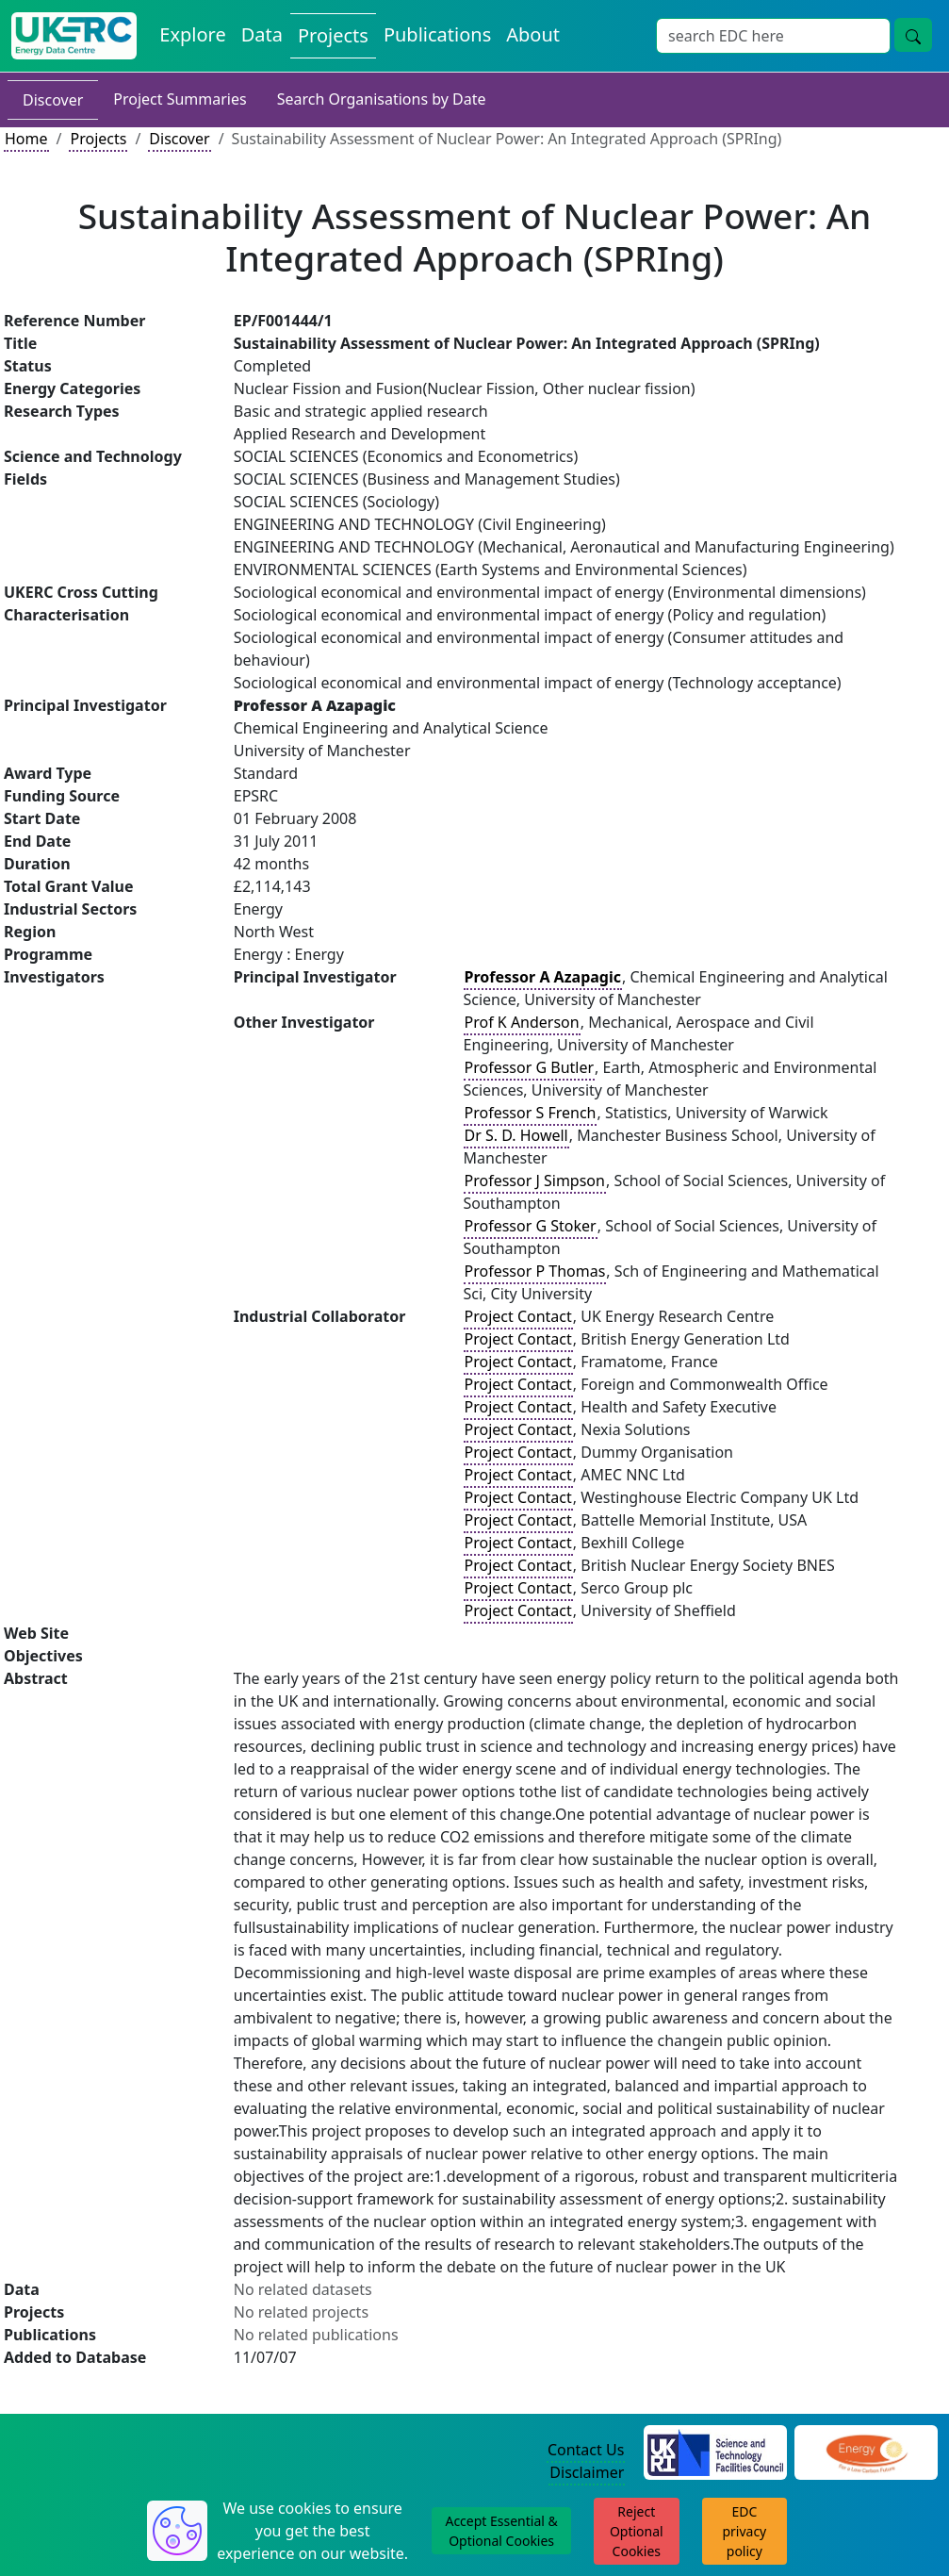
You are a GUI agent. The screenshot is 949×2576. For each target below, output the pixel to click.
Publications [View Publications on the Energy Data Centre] (437, 34)
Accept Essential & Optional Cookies (501, 2531)
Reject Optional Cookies (636, 2531)
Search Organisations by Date (381, 99)
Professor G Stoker (531, 1225)
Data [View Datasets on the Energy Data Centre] (262, 34)
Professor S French (531, 1112)
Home (26, 138)
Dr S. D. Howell (516, 1135)
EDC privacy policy (744, 2531)
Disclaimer (586, 2472)
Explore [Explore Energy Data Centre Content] (192, 34)
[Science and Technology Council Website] (715, 2450)
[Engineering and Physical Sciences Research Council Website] (866, 2450)
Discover (53, 100)
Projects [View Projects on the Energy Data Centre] (333, 35)
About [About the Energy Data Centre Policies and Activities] (533, 34)
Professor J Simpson (535, 1180)
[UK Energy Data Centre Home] (74, 36)
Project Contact (518, 1316)
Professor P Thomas (535, 1271)
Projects (98, 138)
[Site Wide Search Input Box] (773, 36)
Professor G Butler (530, 1067)
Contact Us (586, 2449)
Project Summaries (179, 99)
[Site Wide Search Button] (913, 35)
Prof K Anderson (522, 1022)
